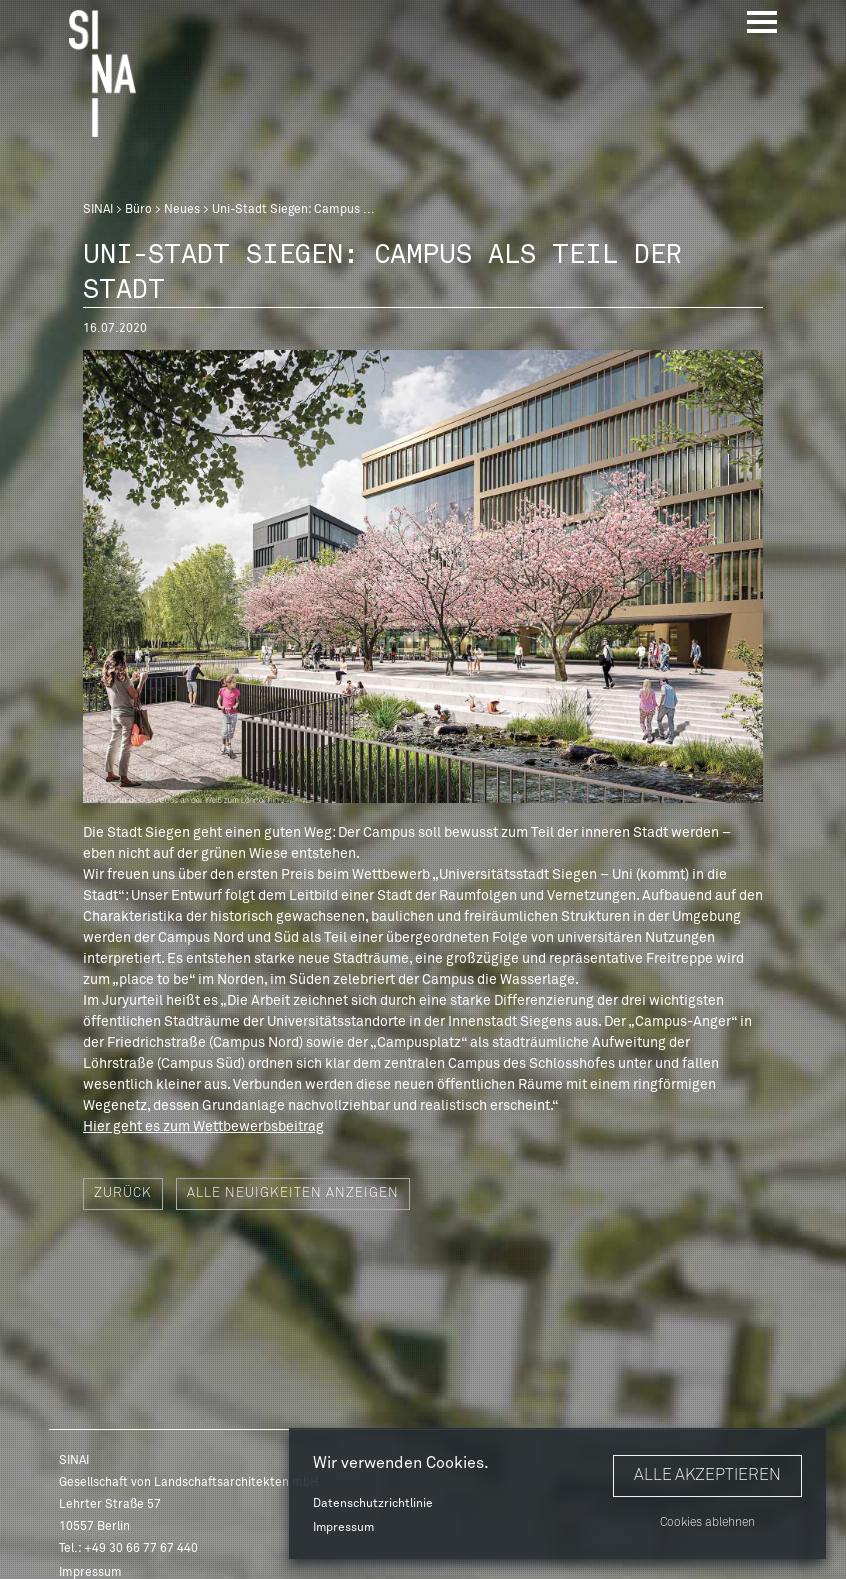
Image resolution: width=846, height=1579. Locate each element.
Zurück (123, 1193)
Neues (182, 210)
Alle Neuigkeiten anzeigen (293, 1193)
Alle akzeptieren (707, 1475)
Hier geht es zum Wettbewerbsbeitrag (203, 1127)
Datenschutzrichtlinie (373, 1504)
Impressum (343, 1528)
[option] (423, 576)
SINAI (98, 210)
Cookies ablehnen (707, 1523)
